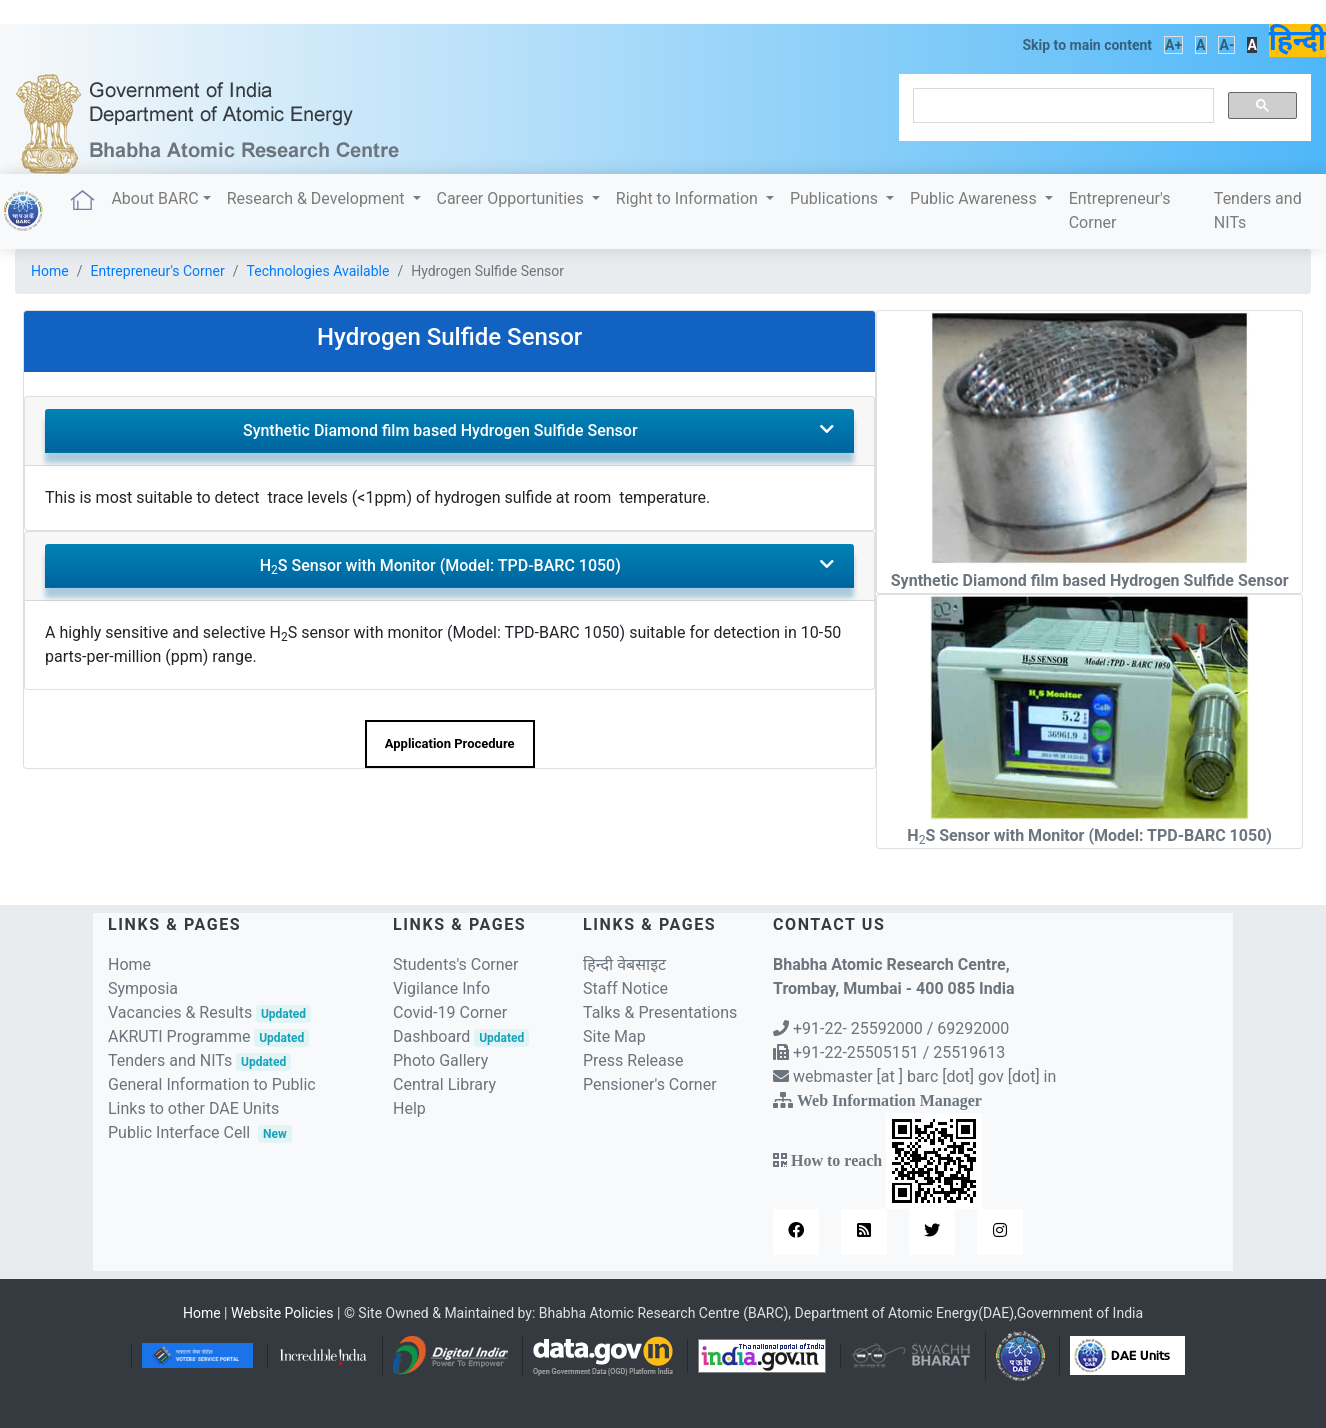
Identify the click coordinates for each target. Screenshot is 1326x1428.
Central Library (444, 1084)
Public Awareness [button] (975, 198)
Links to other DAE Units (193, 1108)
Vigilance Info (441, 988)
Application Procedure (450, 743)
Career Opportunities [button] (512, 198)
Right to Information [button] (689, 198)
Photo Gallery (440, 1060)
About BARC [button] (154, 198)
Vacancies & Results (209, 1012)
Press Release (633, 1060)
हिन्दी (1297, 40)
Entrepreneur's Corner (1120, 210)
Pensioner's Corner (650, 1084)
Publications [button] (836, 198)
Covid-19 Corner (450, 1012)
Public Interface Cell (179, 1132)
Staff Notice (625, 988)
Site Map (614, 1036)
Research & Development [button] (318, 198)
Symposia (143, 988)
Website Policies (282, 1313)
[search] (1061, 106)
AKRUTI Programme (208, 1036)
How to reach (884, 1160)
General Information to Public (212, 1084)
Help (409, 1108)
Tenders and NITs (1258, 210)
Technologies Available (318, 271)
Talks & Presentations (660, 1012)
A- (1226, 45)
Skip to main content (1087, 45)
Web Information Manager (889, 1100)
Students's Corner (456, 964)
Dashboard (461, 1036)
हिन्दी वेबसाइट (624, 964)
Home (50, 271)
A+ (1173, 45)
